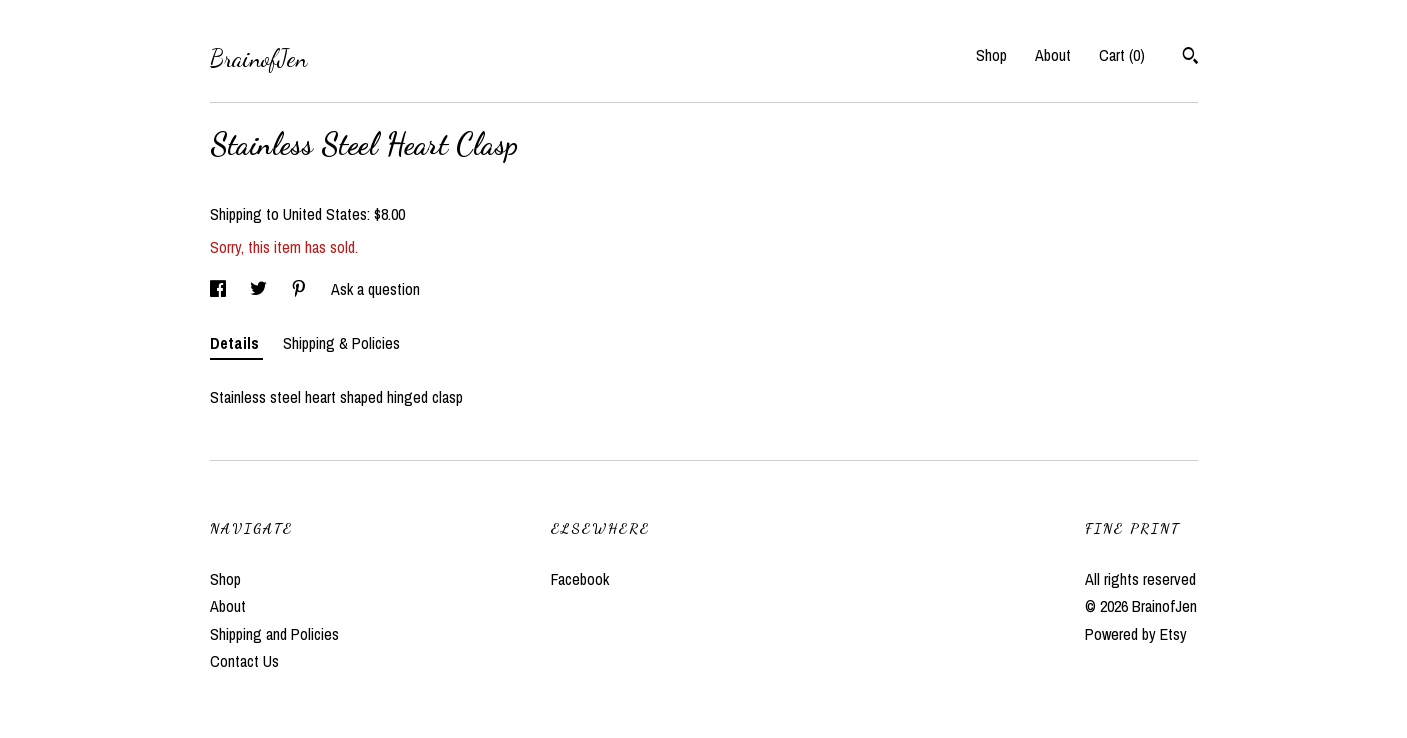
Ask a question (375, 289)
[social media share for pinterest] (301, 289)
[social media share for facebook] (220, 289)
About (1053, 55)
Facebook (580, 579)
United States (325, 214)
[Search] (1190, 58)
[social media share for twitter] (260, 289)
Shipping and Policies (274, 634)
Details (236, 343)
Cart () (1122, 55)
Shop (991, 55)
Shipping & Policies (341, 343)
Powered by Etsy (1136, 634)
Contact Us (244, 661)
